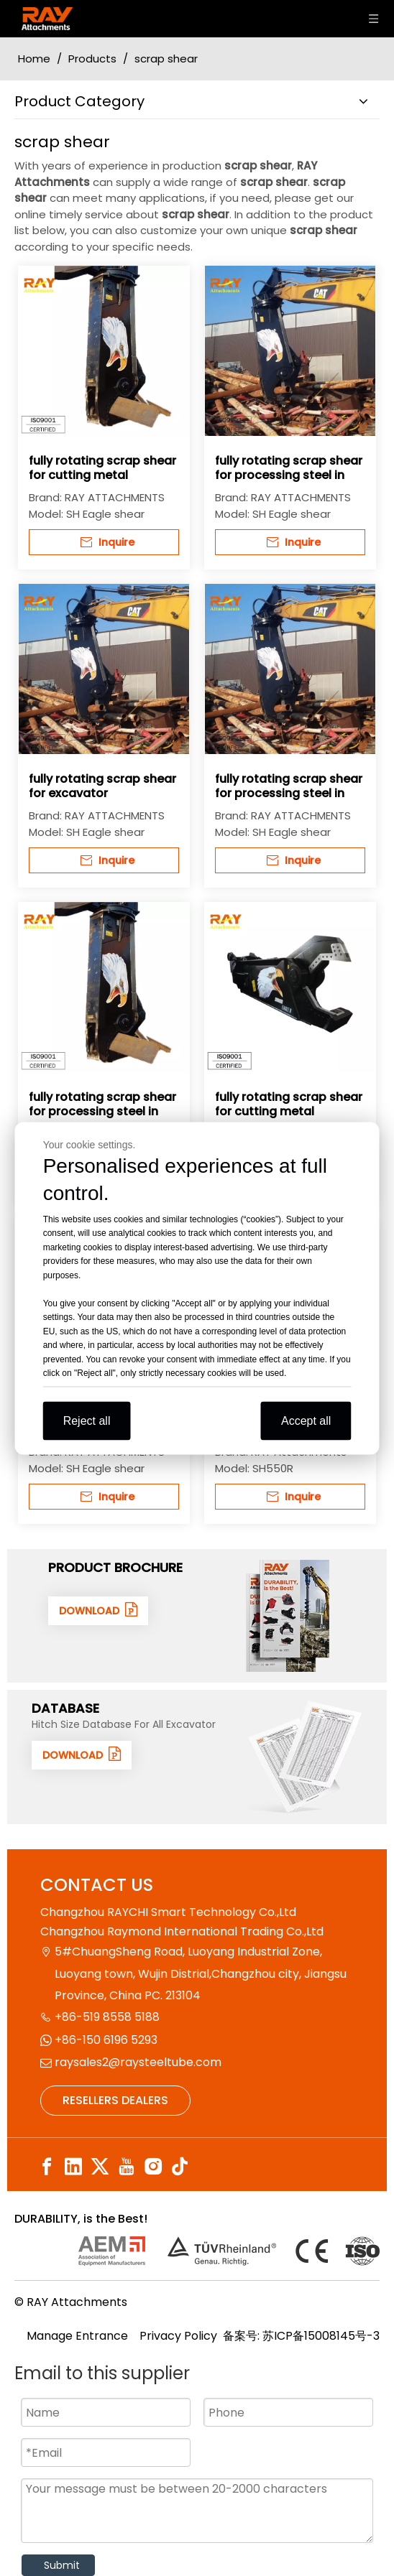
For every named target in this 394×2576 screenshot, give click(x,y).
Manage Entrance (77, 2336)
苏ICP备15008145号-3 (321, 2336)
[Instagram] (153, 2167)
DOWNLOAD (98, 1610)
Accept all (306, 1420)
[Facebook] (47, 2167)
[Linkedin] (73, 2167)
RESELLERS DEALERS (115, 2100)
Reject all (87, 1420)
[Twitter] (100, 2167)
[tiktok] (180, 2167)
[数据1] (304, 1757)
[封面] (288, 1616)
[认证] (229, 2251)
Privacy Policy (178, 2336)
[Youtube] (126, 2167)
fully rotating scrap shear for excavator (102, 786)
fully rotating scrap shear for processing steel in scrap (288, 468)
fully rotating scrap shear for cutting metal (102, 468)
